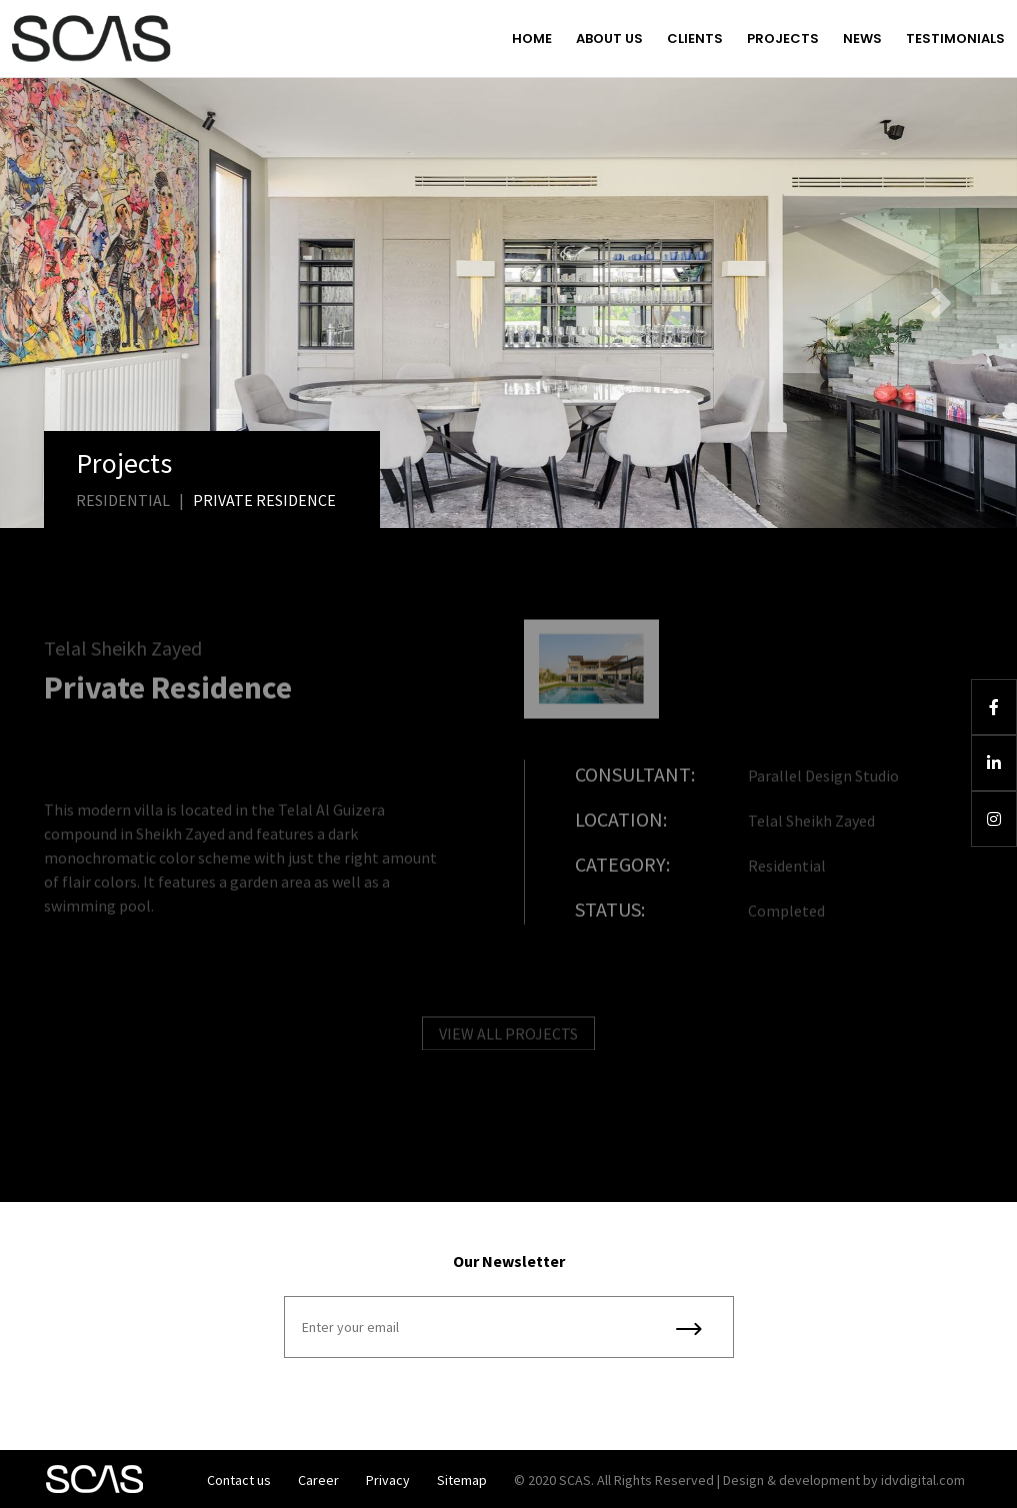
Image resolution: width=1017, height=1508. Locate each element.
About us (609, 38)
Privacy (388, 1480)
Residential (123, 500)
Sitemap (462, 1480)
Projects (783, 38)
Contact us (239, 1480)
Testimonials (955, 38)
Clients (695, 38)
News (862, 38)
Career (318, 1480)
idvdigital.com (923, 1480)
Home (532, 38)
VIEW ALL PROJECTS (508, 1040)
